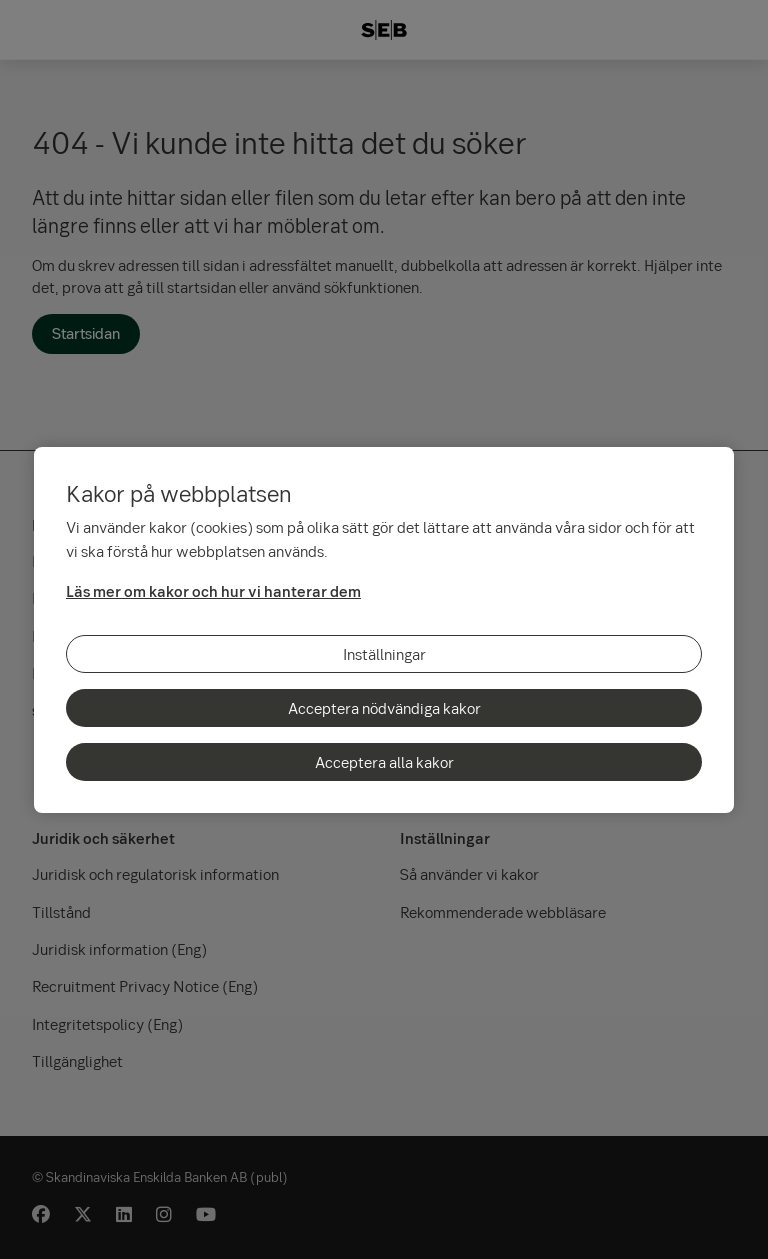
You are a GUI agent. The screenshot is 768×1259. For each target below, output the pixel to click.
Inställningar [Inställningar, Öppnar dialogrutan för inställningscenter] (384, 654)
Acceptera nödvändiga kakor (384, 708)
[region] (384, 630)
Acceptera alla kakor (384, 762)
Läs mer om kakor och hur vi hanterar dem (213, 591)
